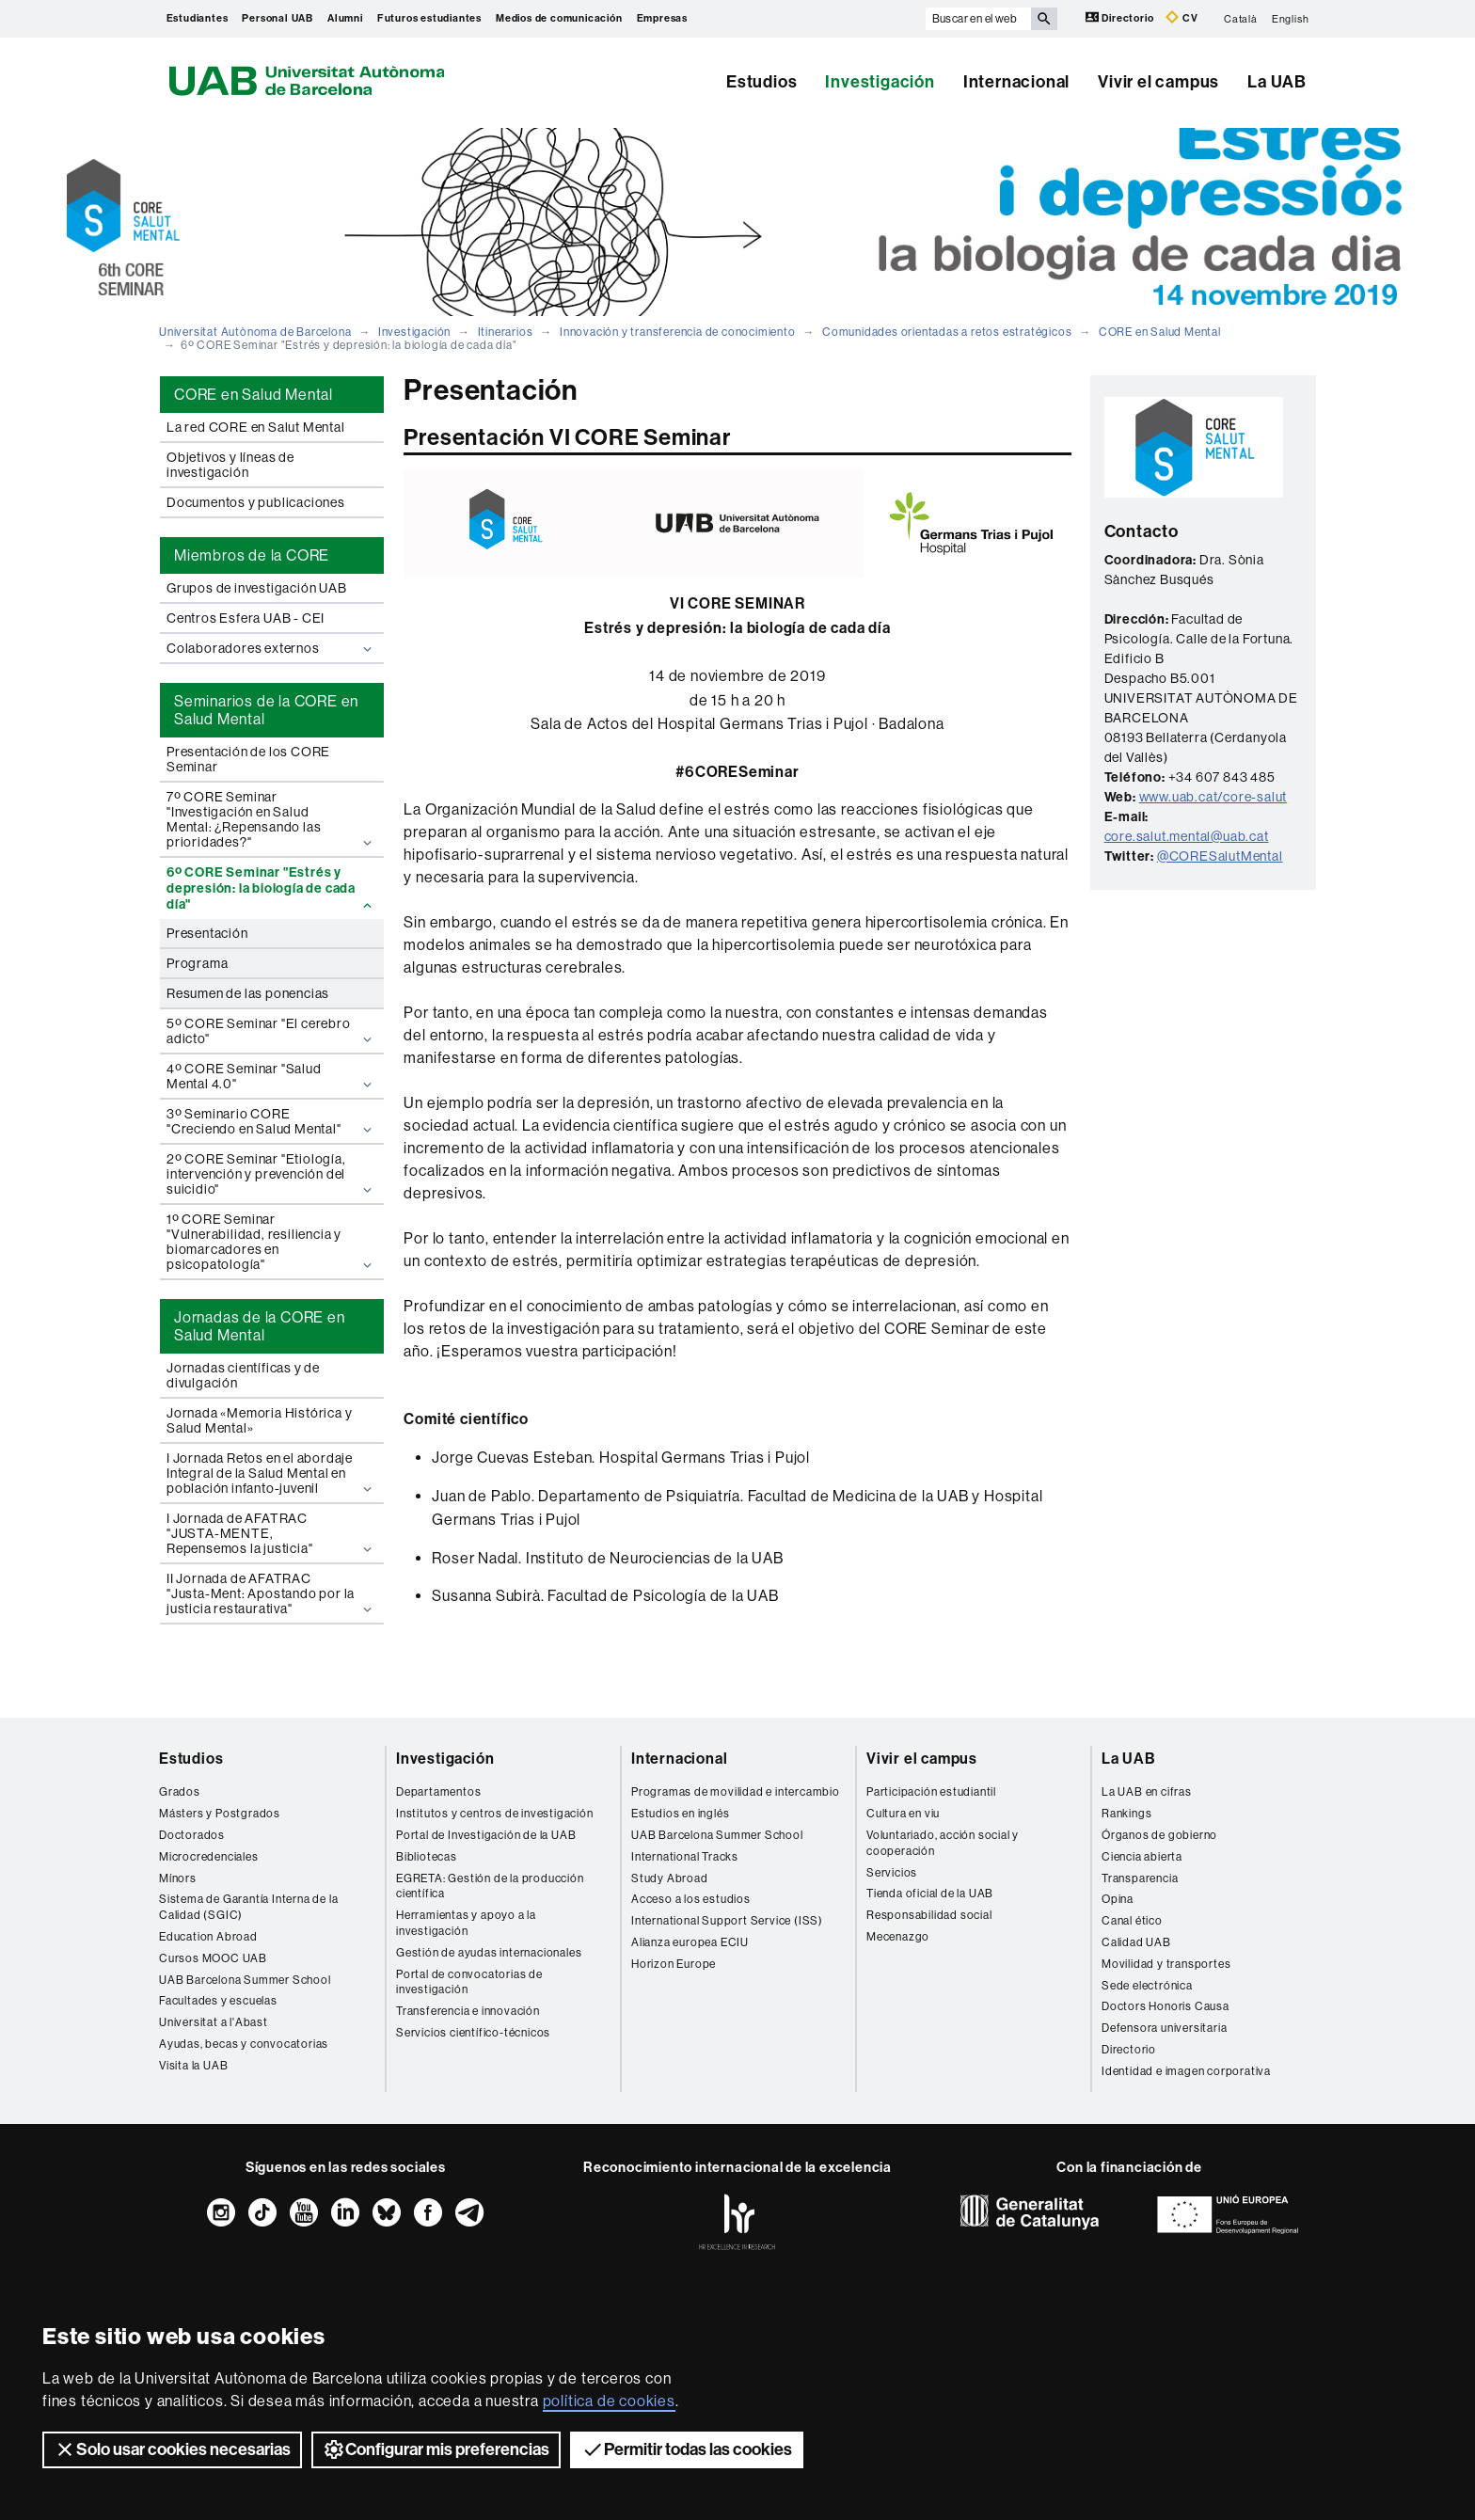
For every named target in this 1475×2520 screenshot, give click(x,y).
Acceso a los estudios (691, 1899)
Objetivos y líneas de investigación (230, 465)
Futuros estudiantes (429, 18)
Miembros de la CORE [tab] (251, 555)
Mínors (178, 1878)
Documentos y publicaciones (256, 502)
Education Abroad (208, 1936)
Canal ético (1132, 1920)
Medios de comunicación (559, 18)
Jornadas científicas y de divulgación (243, 1375)
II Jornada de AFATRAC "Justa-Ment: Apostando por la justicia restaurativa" (271, 1594)
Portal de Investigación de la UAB (486, 1835)
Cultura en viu (903, 1813)
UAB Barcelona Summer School (245, 1980)
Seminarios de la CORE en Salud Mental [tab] (266, 710)
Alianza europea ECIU (690, 1942)
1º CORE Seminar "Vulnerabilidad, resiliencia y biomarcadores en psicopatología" (271, 1242)
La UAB (1277, 81)
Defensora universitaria (1164, 2028)
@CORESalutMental (1220, 856)
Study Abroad (669, 1878)
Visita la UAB (193, 2065)
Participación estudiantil (931, 1792)
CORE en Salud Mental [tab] (253, 395)
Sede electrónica (1147, 1985)
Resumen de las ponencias (248, 993)
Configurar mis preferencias (436, 2449)
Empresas (662, 18)
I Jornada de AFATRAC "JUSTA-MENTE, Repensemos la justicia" (271, 1534)
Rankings (1126, 1813)
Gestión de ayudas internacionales (488, 1952)
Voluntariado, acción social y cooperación (942, 1843)
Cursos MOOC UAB (213, 1958)
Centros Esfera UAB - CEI (246, 618)
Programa (197, 963)
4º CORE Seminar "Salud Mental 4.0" (271, 1076)
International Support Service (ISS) (727, 1920)
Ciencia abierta (1142, 1856)
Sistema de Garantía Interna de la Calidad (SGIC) (248, 1907)
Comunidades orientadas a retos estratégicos (946, 332)
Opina (1118, 1899)
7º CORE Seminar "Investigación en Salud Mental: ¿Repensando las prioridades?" (271, 819)
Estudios (761, 81)
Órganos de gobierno (1159, 1835)
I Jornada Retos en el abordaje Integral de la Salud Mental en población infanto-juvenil (271, 1473)
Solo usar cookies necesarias (172, 2449)
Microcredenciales (209, 1856)
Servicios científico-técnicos (473, 2032)
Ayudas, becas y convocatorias (243, 2044)
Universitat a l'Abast (213, 2022)
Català (1241, 18)
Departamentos (438, 1792)
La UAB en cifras (1147, 1792)
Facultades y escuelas (218, 2000)
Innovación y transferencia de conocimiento (678, 332)
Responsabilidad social (929, 1915)
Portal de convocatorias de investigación (469, 1982)
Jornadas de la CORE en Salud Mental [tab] (259, 1326)
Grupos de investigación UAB (257, 587)
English (1290, 18)
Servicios (891, 1872)
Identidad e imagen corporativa (1186, 2071)
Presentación (207, 933)
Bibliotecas (426, 1856)
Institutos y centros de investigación (495, 1813)
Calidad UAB (1136, 1942)
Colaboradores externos (271, 649)
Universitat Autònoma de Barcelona (255, 332)
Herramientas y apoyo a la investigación (466, 1923)
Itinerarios (505, 332)
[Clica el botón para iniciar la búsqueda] (1044, 19)
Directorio (1121, 17)
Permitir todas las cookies (686, 2449)
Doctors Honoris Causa (1165, 2006)
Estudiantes (198, 18)
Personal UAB (277, 18)
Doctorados (192, 1835)
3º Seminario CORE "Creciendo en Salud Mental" (271, 1121)
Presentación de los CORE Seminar (248, 759)
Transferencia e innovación (468, 2011)
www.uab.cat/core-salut (1213, 796)
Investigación (879, 81)
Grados (179, 1792)
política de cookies (609, 2401)
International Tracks (684, 1856)
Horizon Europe (673, 1964)
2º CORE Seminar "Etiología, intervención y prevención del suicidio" (271, 1174)
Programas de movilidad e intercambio (735, 1792)
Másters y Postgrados (219, 1813)
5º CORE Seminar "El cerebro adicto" (271, 1031)
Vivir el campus (1158, 81)
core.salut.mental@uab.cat (1186, 836)
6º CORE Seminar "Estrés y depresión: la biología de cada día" (271, 888)
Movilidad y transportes (1166, 1964)
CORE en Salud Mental (1160, 332)
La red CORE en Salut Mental (256, 427)
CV (1181, 17)
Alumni (345, 18)
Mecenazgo (897, 1936)
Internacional (1016, 81)
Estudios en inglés (680, 1813)
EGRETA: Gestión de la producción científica (490, 1886)
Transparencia (1140, 1878)
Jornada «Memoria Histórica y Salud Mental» (259, 1420)
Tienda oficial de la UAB (929, 1893)
